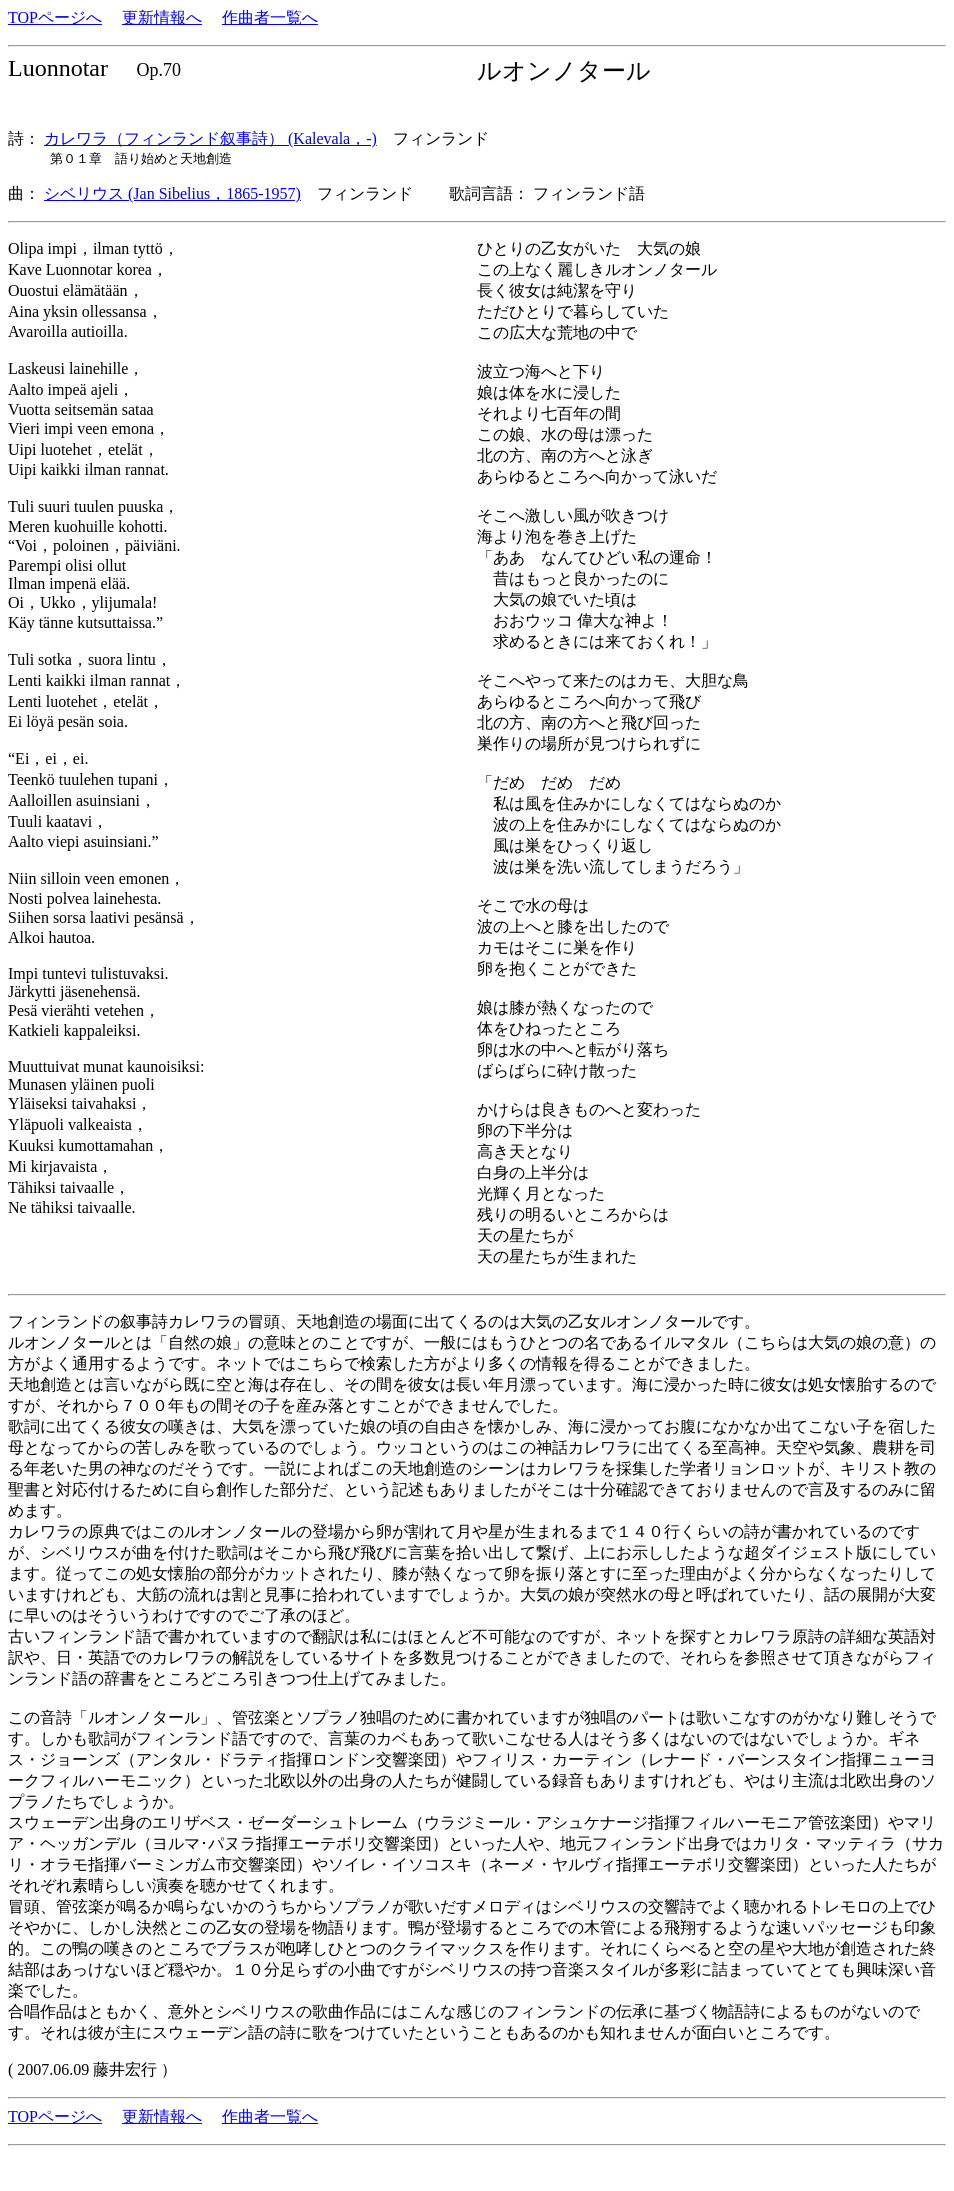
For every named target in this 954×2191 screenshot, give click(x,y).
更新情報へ (162, 17)
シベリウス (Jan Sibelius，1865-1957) (172, 193)
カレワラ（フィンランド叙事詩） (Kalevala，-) (210, 138)
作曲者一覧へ (270, 17)
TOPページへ (55, 17)
